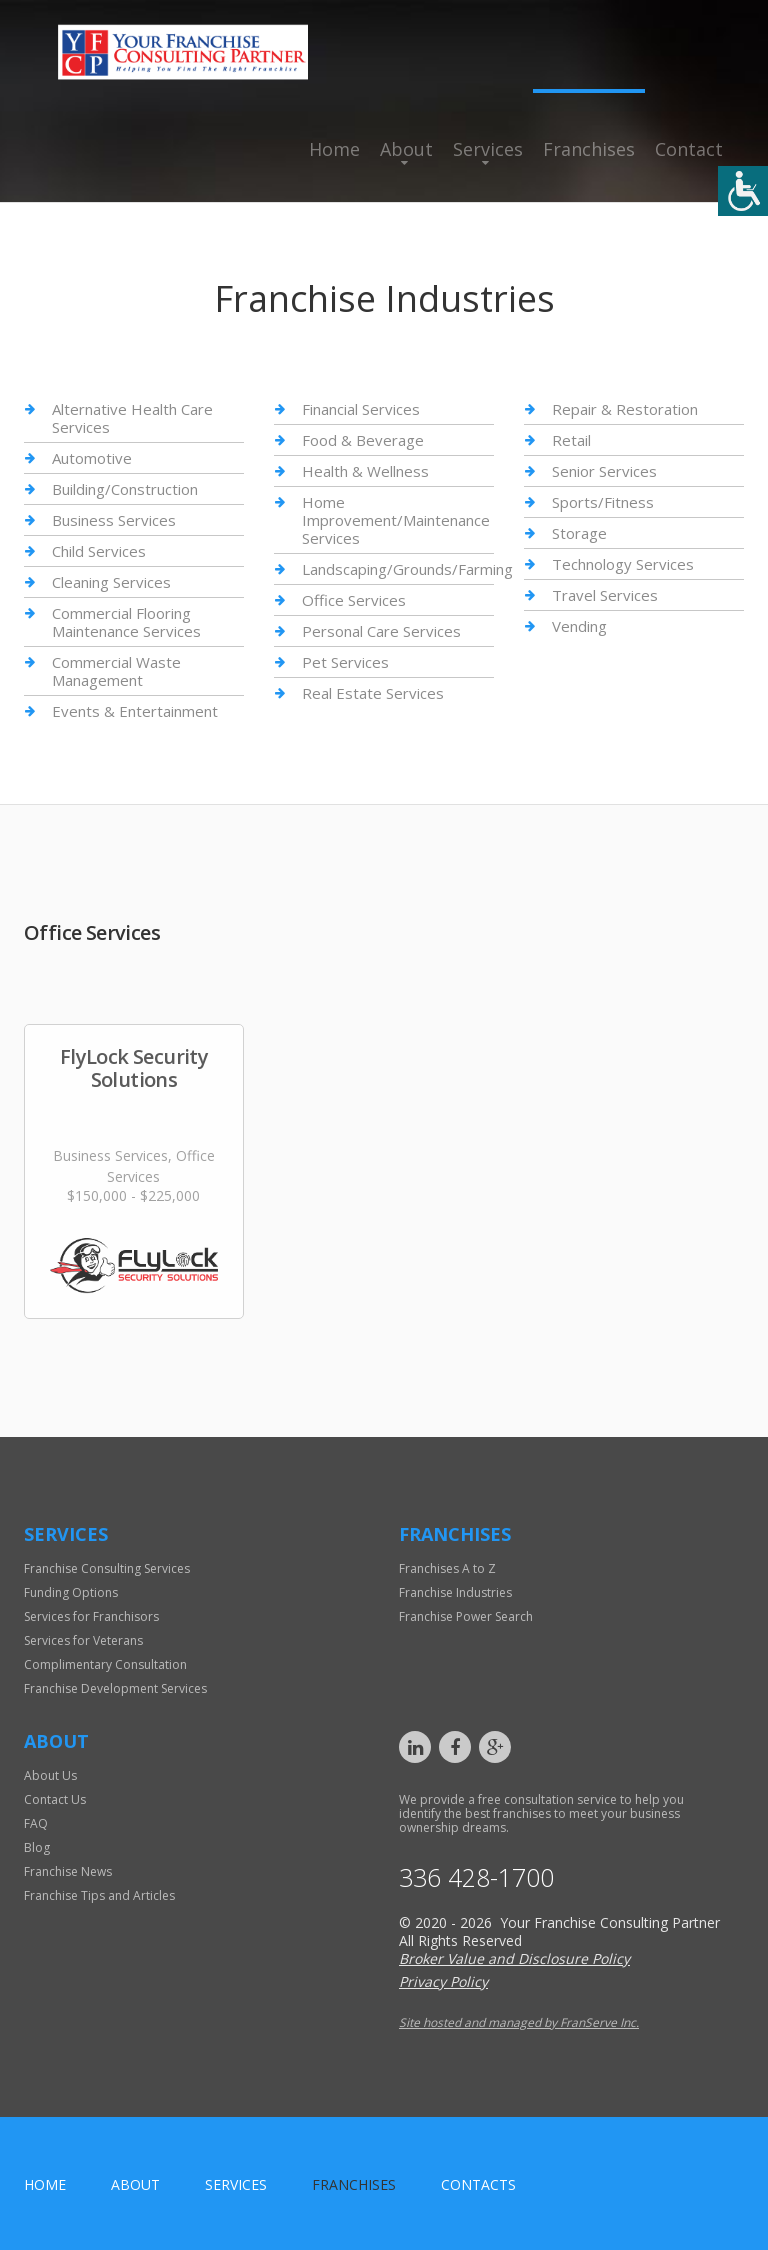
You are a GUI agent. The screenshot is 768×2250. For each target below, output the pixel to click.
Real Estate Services (373, 693)
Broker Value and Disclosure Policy (514, 1958)
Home (334, 149)
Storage (579, 533)
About (406, 149)
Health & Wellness (365, 471)
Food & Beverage (363, 440)
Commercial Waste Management (116, 671)
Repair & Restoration (625, 409)
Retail (571, 440)
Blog (37, 1847)
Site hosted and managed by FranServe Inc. (519, 2022)
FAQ (36, 1823)
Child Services (99, 551)
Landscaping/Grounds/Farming (407, 569)
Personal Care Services (381, 631)
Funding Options (71, 1592)
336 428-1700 (476, 1877)
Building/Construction (125, 489)
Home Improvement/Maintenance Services (396, 520)
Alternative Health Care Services (132, 418)
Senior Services (604, 471)
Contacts (478, 2184)
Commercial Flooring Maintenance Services (126, 622)
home (45, 2184)
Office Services (354, 600)
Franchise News (68, 1871)
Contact (689, 149)
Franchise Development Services (115, 1688)
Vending (579, 626)
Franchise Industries (455, 1592)
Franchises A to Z (447, 1568)
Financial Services (361, 409)
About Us (50, 1775)
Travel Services (605, 595)
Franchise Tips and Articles (99, 1895)
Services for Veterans (83, 1640)
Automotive (92, 458)
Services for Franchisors (91, 1616)
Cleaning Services (111, 582)
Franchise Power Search (466, 1616)
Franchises (589, 149)
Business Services (114, 520)
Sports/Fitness (603, 502)
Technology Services (623, 564)
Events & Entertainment (135, 711)
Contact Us (55, 1799)
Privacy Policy (443, 1981)
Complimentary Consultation (105, 1664)
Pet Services (345, 662)
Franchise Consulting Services (107, 1568)
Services (488, 149)
